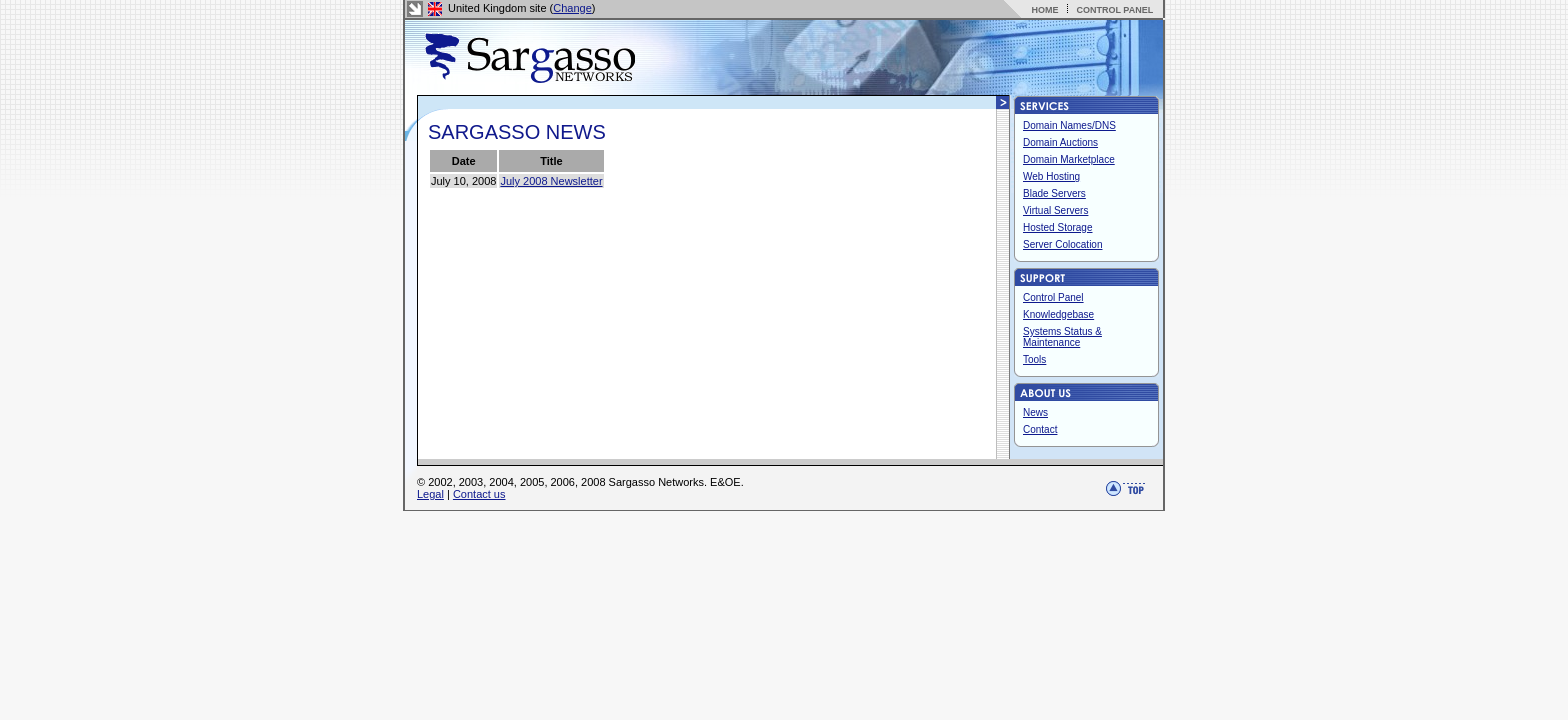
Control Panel (1053, 297)
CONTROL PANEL (1114, 10)
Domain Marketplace (1069, 159)
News (1035, 412)
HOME (1044, 10)
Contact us (479, 494)
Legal (430, 494)
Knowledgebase (1058, 314)
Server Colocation (1062, 244)
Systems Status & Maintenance (1062, 337)
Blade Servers (1054, 193)
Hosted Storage (1058, 227)
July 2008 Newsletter (551, 181)
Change (572, 8)
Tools (1034, 359)
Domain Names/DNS (1069, 125)
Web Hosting (1051, 176)
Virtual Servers (1055, 210)
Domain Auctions (1060, 142)
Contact (1040, 429)
